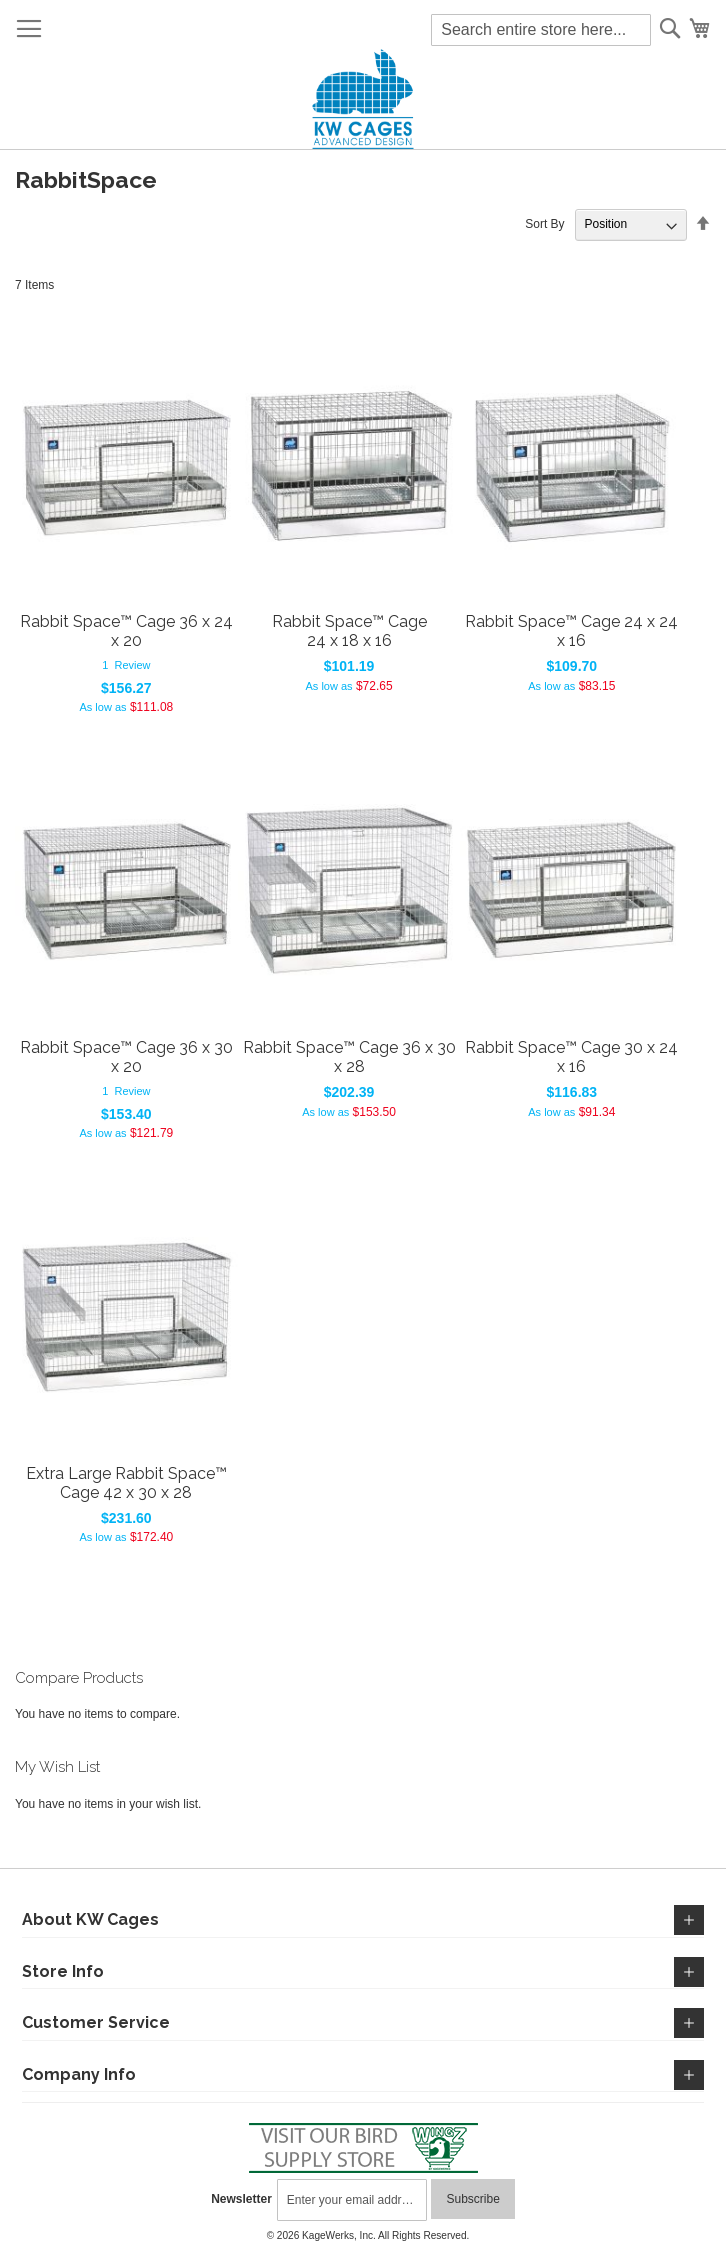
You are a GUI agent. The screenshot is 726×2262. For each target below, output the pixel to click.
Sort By (544, 224)
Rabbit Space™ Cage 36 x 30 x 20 (126, 1057)
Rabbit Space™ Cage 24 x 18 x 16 (349, 631)
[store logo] (363, 99)
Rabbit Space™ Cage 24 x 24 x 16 (571, 631)
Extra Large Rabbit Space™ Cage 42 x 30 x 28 (126, 1483)
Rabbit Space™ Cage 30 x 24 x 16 (571, 1057)
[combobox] (541, 30)
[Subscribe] (472, 2199)
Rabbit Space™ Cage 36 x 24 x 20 (126, 631)
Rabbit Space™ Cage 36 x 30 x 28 (349, 1057)
